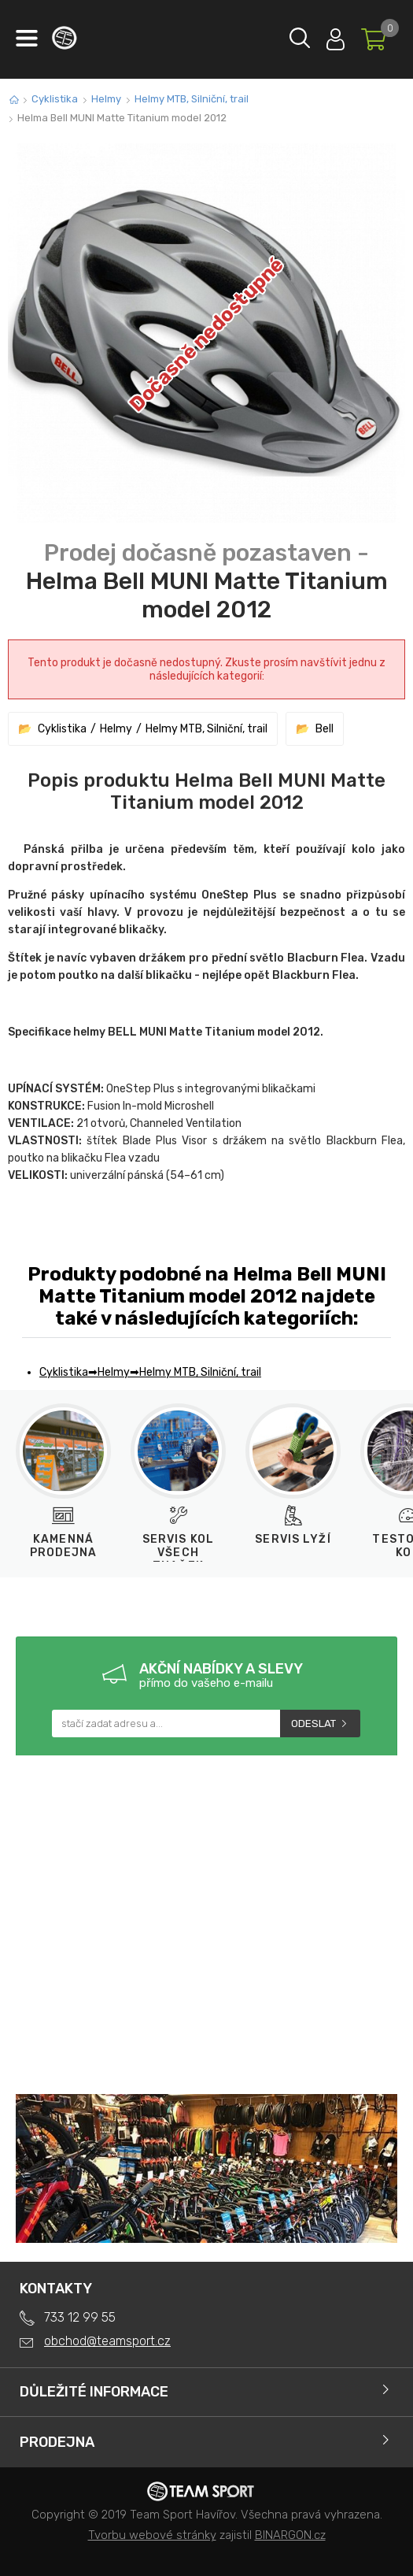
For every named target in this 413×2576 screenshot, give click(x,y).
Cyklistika (54, 99)
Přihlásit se (335, 35)
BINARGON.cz (290, 2535)
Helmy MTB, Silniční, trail (192, 99)
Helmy (106, 99)
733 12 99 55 (80, 2317)
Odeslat (313, 1723)
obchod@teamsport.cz (107, 2340)
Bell (324, 729)
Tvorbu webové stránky (152, 2535)
